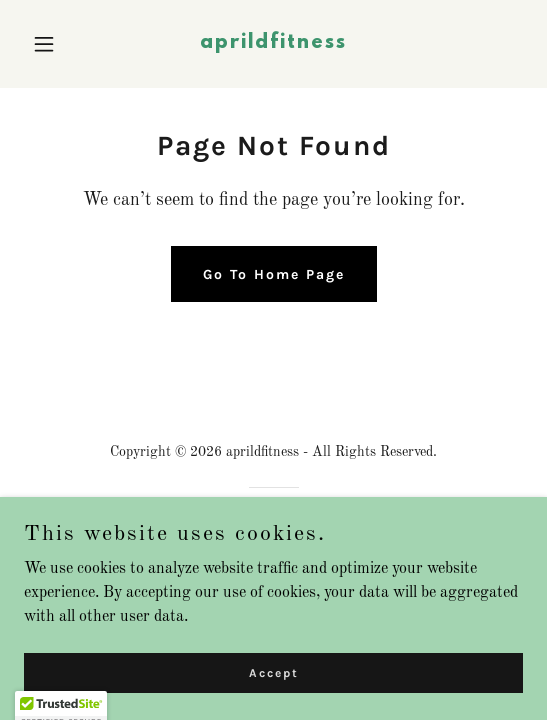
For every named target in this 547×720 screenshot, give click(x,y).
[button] (61, 44)
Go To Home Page (274, 274)
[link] (273, 44)
